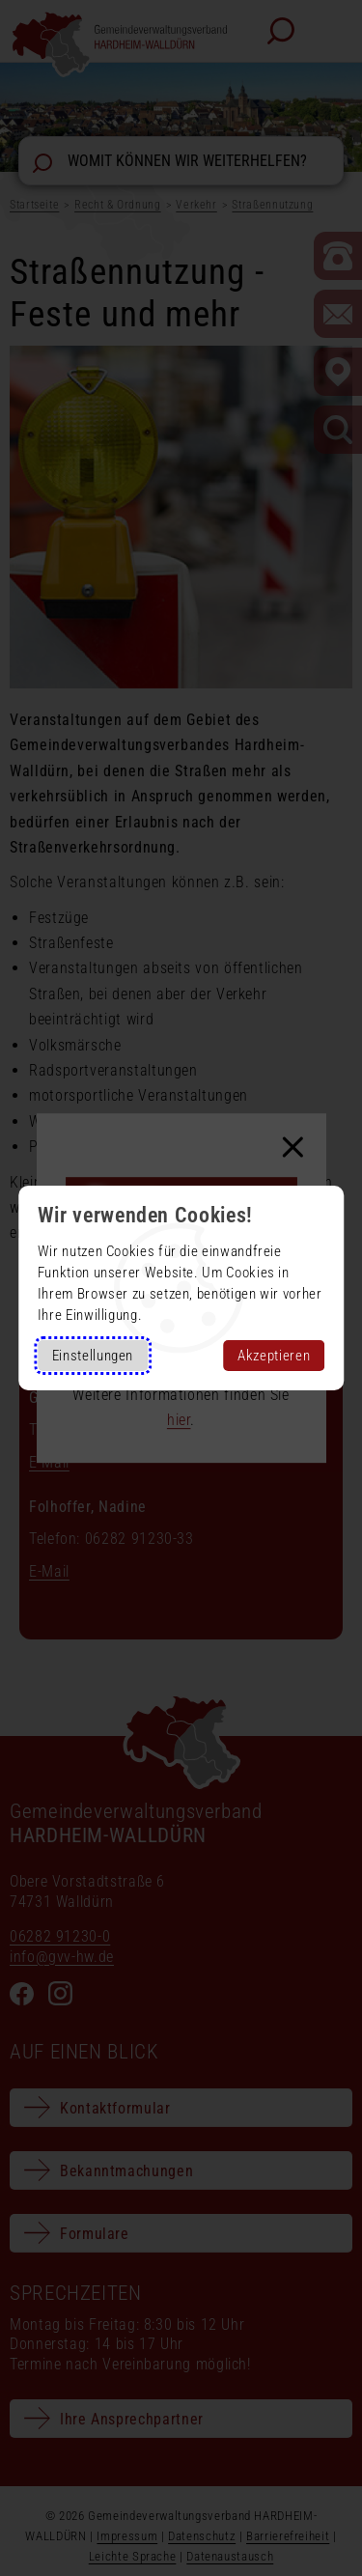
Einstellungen (92, 1355)
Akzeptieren (273, 1355)
